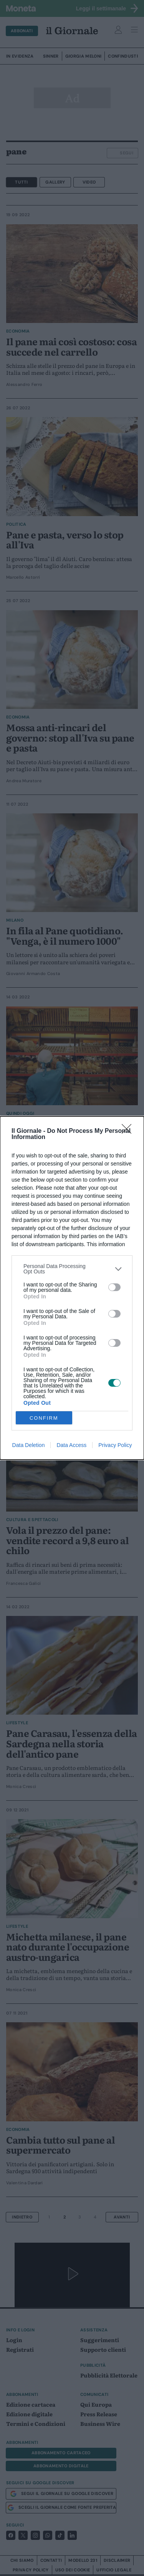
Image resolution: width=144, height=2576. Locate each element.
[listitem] (72, 1268)
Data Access (71, 1445)
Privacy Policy (115, 1445)
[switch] (114, 1287)
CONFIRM (44, 1418)
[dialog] (72, 1288)
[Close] (129, 1131)
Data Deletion (28, 1445)
